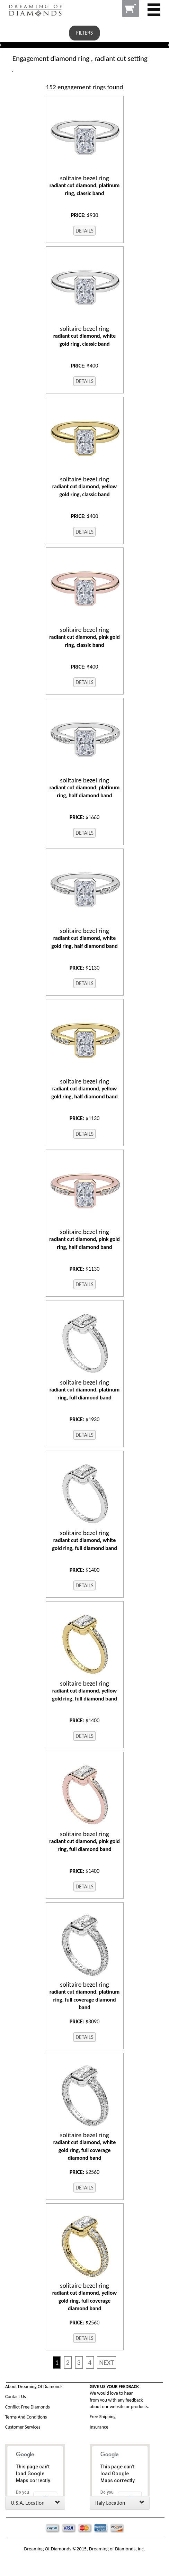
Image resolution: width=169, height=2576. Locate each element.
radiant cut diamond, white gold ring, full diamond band (84, 1540)
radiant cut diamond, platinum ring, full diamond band (84, 1390)
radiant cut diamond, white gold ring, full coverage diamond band (84, 2146)
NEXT (106, 2362)
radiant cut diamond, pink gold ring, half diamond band (84, 1239)
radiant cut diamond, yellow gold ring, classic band (84, 486)
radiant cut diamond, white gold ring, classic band (84, 336)
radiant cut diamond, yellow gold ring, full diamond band (84, 1691)
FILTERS (84, 32)
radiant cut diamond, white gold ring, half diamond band (84, 938)
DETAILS (84, 230)
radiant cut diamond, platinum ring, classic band (84, 185)
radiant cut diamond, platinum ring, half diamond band (84, 788)
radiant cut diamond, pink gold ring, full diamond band (84, 1841)
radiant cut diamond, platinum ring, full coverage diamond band (84, 1996)
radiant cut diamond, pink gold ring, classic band (84, 637)
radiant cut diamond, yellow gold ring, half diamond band (84, 1089)
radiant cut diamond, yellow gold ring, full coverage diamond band (84, 2297)
